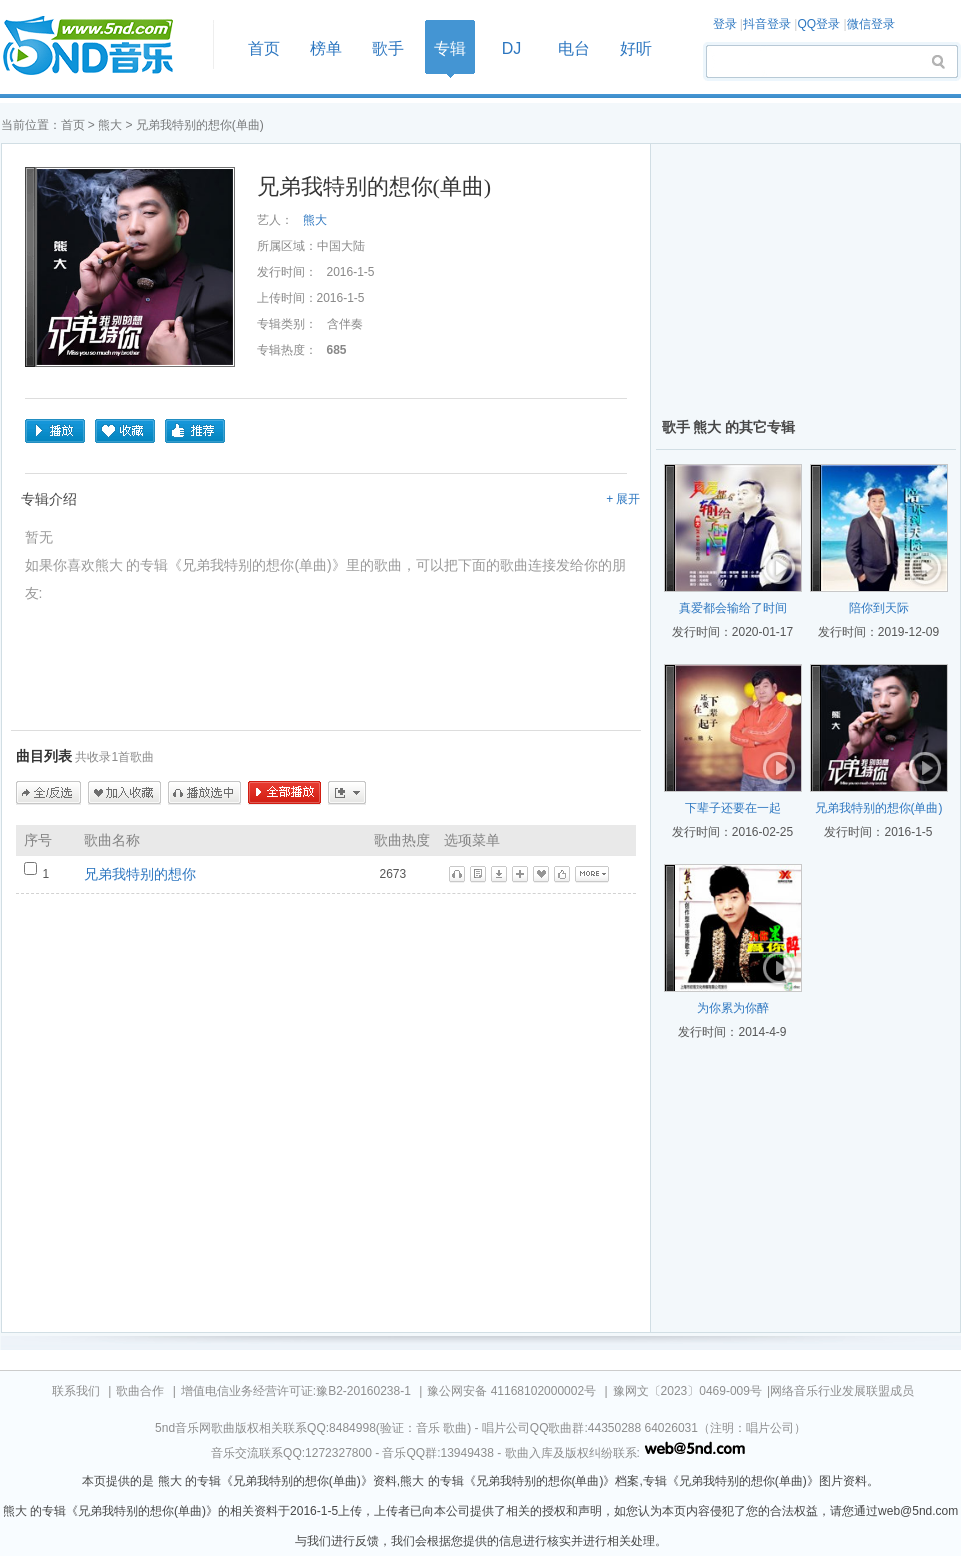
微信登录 (871, 24)
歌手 (388, 48)
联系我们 (76, 1391)
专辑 (450, 48)
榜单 (326, 48)
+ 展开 (623, 499)
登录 (725, 24)
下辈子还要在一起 (733, 808)
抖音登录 (767, 24)
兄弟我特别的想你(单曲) (879, 808)
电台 (574, 48)
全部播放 (284, 793)
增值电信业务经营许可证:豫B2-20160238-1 (296, 1391)
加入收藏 (124, 793)
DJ (512, 48)
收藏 (125, 431)
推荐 (195, 431)
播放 (55, 431)
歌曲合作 (140, 1391)
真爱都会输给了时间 (733, 608)
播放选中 (204, 793)
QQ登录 (818, 24)
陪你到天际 (879, 608)
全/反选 (48, 793)
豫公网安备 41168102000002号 (511, 1391)
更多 (347, 793)
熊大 (111, 125)
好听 (636, 48)
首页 (101, 46)
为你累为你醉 (733, 1008)
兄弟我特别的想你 (140, 874)
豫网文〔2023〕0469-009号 (687, 1391)
